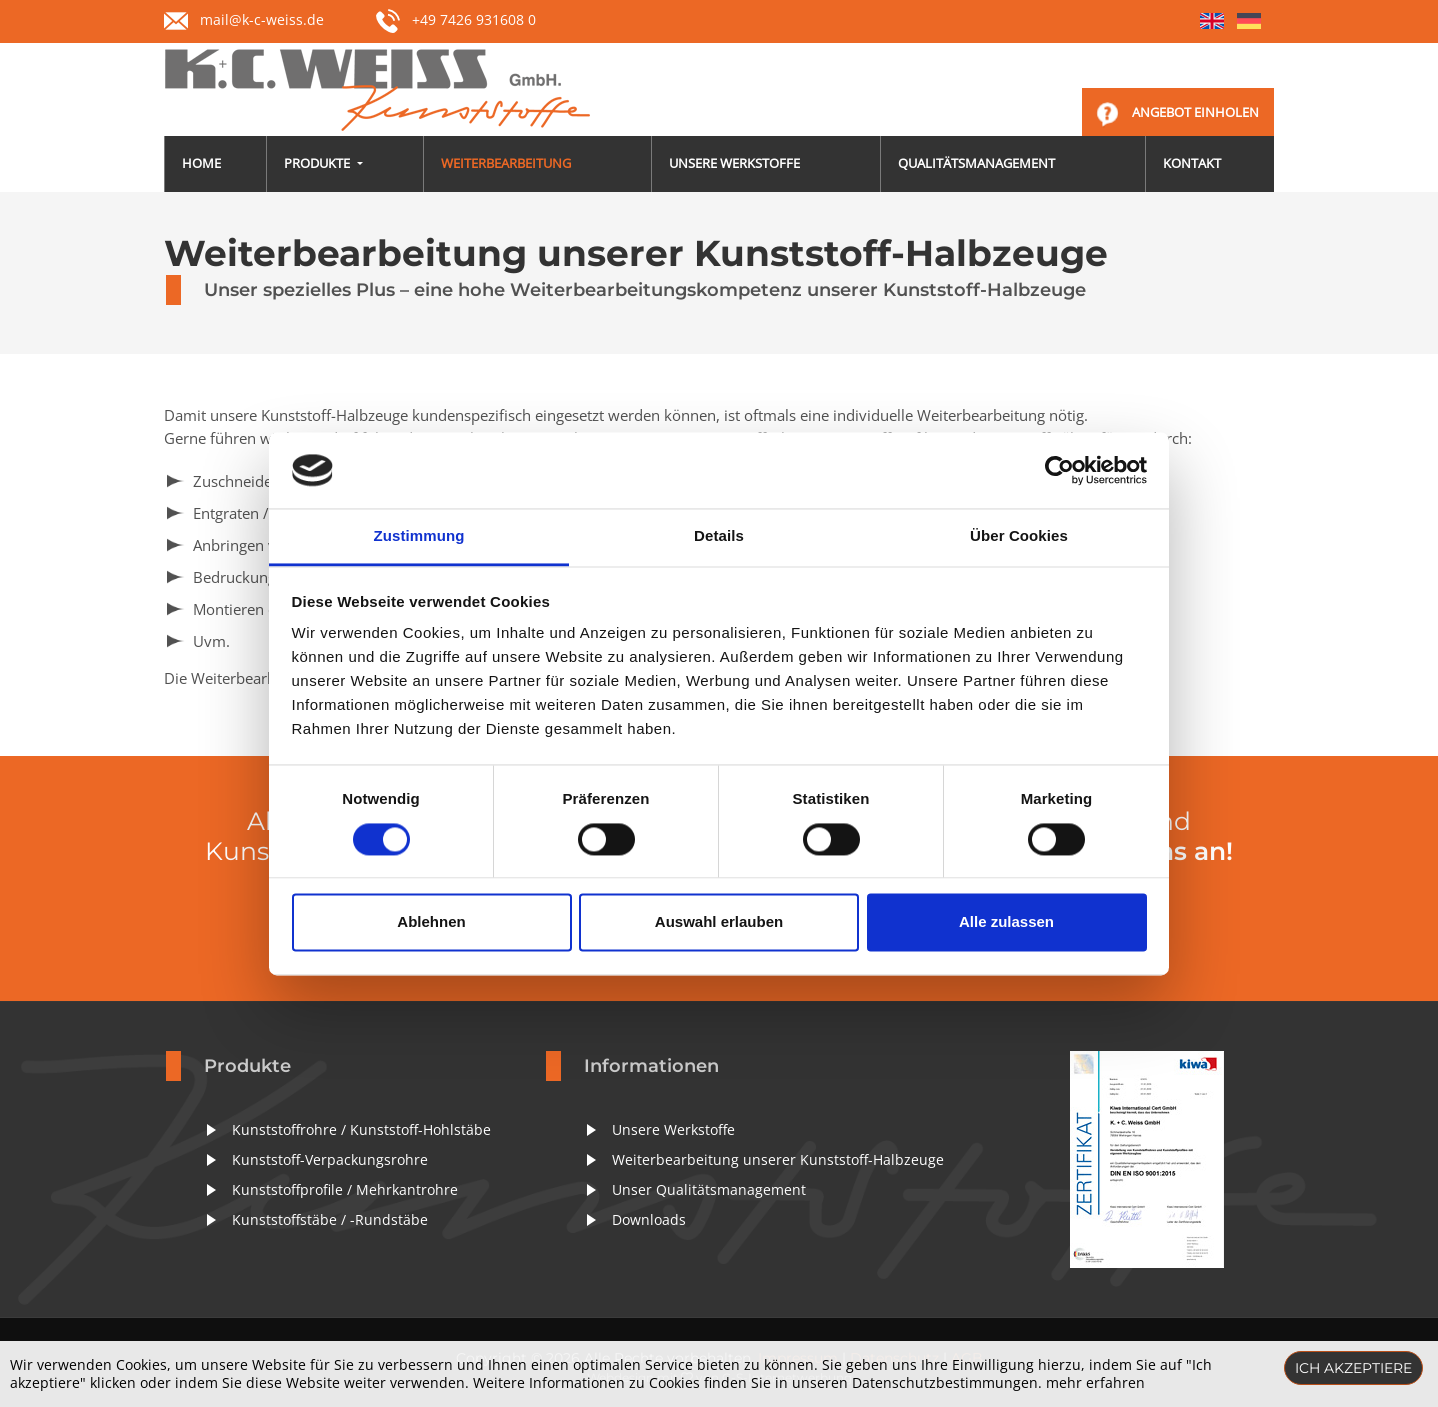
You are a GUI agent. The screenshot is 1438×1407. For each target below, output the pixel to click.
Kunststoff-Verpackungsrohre (330, 1159)
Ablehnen (431, 922)
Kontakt (1192, 163)
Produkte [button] (318, 163)
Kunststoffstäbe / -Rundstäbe (330, 1219)
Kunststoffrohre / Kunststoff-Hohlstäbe (361, 1129)
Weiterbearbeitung (506, 163)
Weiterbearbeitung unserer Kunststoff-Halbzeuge (778, 1159)
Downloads (649, 1219)
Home (201, 163)
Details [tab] (719, 536)
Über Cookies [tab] (1019, 536)
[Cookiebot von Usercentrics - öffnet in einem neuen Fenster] (1059, 470)
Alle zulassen (1006, 922)
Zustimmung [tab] (419, 536)
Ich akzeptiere (1353, 1368)
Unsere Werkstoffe (734, 163)
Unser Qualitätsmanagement (709, 1189)
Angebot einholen (1195, 112)
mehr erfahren (1095, 1382)
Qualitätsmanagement (976, 163)
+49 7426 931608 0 (456, 19)
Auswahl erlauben (719, 922)
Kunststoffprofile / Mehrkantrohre (345, 1189)
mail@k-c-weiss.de (262, 19)
